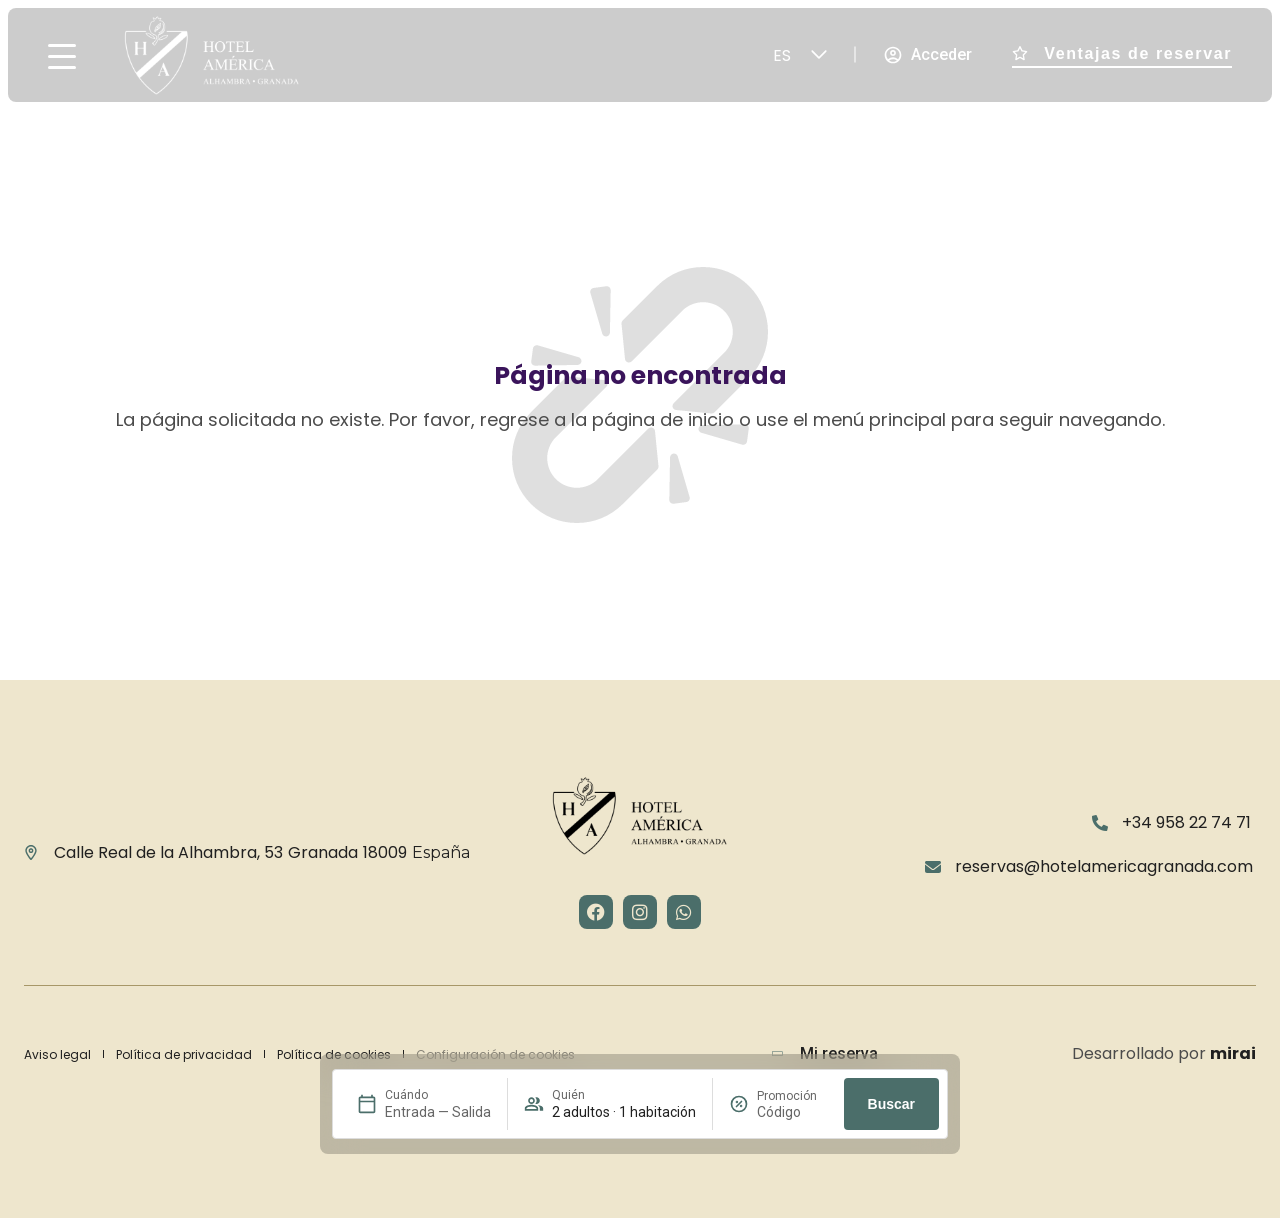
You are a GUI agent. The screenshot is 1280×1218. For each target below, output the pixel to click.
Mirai (1233, 1053)
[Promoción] (792, 1112)
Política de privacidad (184, 1054)
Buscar (891, 1104)
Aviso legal (57, 1054)
